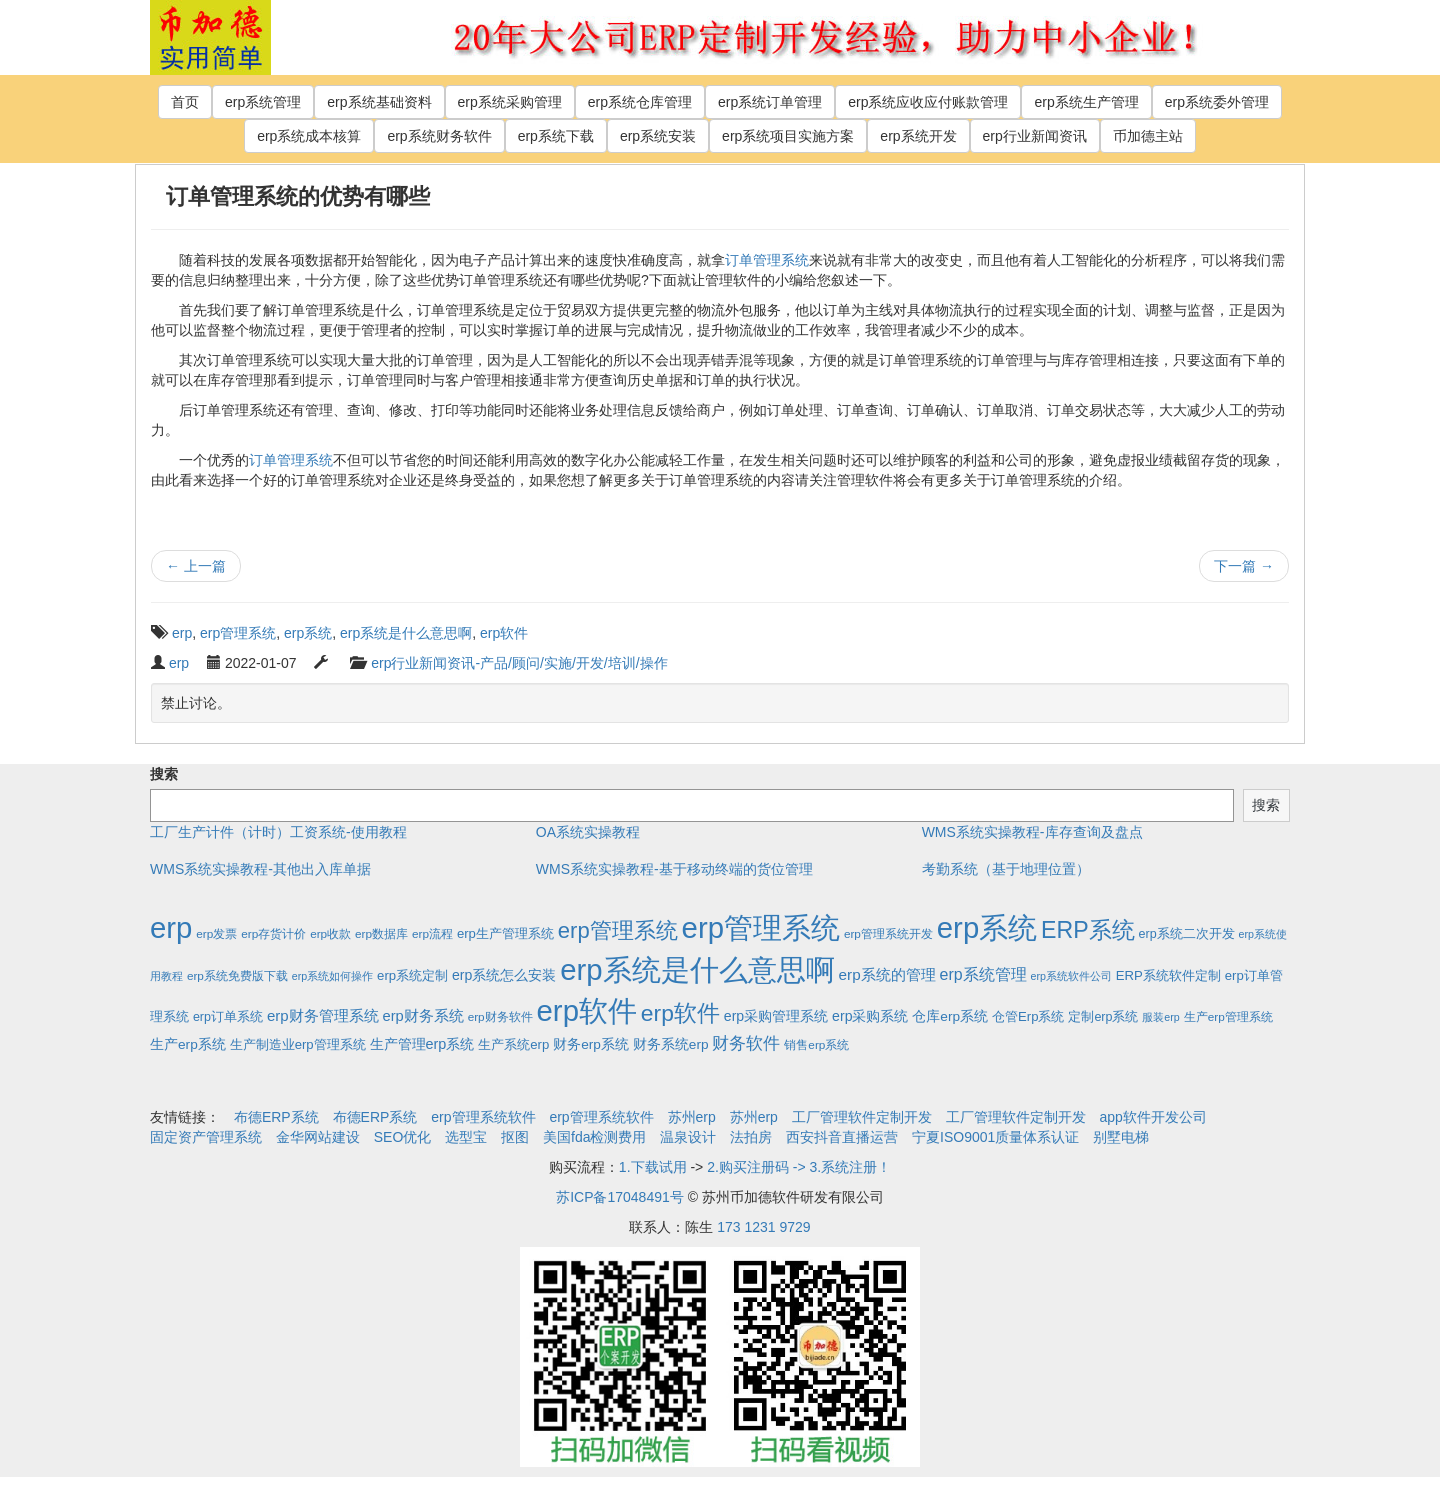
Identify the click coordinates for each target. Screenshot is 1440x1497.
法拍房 (751, 1137)
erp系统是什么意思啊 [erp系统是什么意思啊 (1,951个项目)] (697, 969)
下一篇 (1244, 566)
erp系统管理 (263, 102)
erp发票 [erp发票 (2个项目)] (216, 933)
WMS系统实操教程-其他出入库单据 (260, 869)
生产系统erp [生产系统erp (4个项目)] (513, 1044)
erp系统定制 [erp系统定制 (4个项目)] (412, 975)
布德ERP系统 (276, 1117)
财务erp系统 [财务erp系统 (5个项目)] (591, 1044)
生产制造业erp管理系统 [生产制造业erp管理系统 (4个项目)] (298, 1044)
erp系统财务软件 (439, 136)
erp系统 (308, 633)
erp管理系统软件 (483, 1117)
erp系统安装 (658, 136)
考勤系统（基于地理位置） (1006, 869)
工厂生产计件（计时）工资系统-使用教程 (278, 832)
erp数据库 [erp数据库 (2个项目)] (381, 933)
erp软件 (504, 633)
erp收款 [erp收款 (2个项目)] (330, 933)
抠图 (515, 1137)
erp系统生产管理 (1086, 102)
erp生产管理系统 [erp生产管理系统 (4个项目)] (505, 933)
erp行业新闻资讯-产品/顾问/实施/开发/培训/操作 (519, 663)
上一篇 (196, 566)
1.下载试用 (653, 1167)
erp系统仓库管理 (640, 102)
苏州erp (692, 1117)
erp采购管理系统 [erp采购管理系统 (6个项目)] (776, 1016)
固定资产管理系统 (206, 1137)
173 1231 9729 (763, 1227)
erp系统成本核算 (309, 136)
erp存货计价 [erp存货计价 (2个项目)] (273, 933)
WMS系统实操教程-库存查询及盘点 (1032, 832)
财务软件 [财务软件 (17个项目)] (746, 1043)
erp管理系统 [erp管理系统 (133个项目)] (618, 930)
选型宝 (466, 1137)
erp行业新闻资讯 (1035, 136)
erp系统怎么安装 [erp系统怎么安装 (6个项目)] (504, 975)
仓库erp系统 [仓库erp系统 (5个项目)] (950, 1016)
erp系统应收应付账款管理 (928, 102)
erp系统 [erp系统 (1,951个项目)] (987, 927)
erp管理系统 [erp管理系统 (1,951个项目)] (761, 927)
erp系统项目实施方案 (788, 136)
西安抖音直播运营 (842, 1137)
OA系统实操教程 (588, 832)
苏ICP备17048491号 (620, 1197)
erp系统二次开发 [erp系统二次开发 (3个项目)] (1187, 934)
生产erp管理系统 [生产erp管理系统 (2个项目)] (1228, 1016)
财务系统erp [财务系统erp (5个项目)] (671, 1044)
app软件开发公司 (1153, 1117)
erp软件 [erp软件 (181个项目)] (680, 1013)
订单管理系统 (767, 260)
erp (182, 633)
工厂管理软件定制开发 (862, 1117)
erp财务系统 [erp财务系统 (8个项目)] (422, 1016)
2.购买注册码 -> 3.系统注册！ (799, 1167)
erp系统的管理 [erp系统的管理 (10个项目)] (887, 974)
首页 (185, 102)
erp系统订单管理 (770, 102)
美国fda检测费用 (594, 1137)
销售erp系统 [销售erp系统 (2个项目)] (816, 1044)
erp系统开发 (918, 136)
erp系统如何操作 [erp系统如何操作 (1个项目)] (332, 976)
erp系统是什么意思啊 (406, 633)
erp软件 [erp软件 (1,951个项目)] (587, 1010)
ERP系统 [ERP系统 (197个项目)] (1088, 930)
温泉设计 (688, 1137)
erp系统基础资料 (379, 102)
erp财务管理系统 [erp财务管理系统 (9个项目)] (323, 1015)
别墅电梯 (1121, 1137)
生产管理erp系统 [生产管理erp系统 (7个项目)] (422, 1044)
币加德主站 (1148, 136)
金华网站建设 (318, 1137)
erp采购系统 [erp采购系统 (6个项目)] (870, 1016)
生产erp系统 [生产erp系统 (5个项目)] (188, 1044)
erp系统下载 (556, 136)
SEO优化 (403, 1137)
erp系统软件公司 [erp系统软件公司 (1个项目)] (1071, 976)
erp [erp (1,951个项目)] (171, 927)
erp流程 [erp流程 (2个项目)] (432, 933)
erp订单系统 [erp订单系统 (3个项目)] (228, 1017)
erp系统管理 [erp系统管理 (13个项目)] (983, 974)
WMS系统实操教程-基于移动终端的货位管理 (674, 869)
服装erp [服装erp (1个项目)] (1160, 1017)
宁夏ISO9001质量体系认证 (995, 1137)
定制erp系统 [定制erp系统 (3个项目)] (1103, 1017)
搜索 (164, 774)
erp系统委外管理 (1217, 102)
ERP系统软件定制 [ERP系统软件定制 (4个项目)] (1168, 975)
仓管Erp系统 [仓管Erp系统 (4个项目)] (1028, 1016)
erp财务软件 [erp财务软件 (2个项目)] (500, 1016)
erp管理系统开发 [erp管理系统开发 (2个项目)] (888, 933)
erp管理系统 (238, 633)
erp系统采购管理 (510, 102)
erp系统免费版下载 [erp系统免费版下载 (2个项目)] (237, 975)
